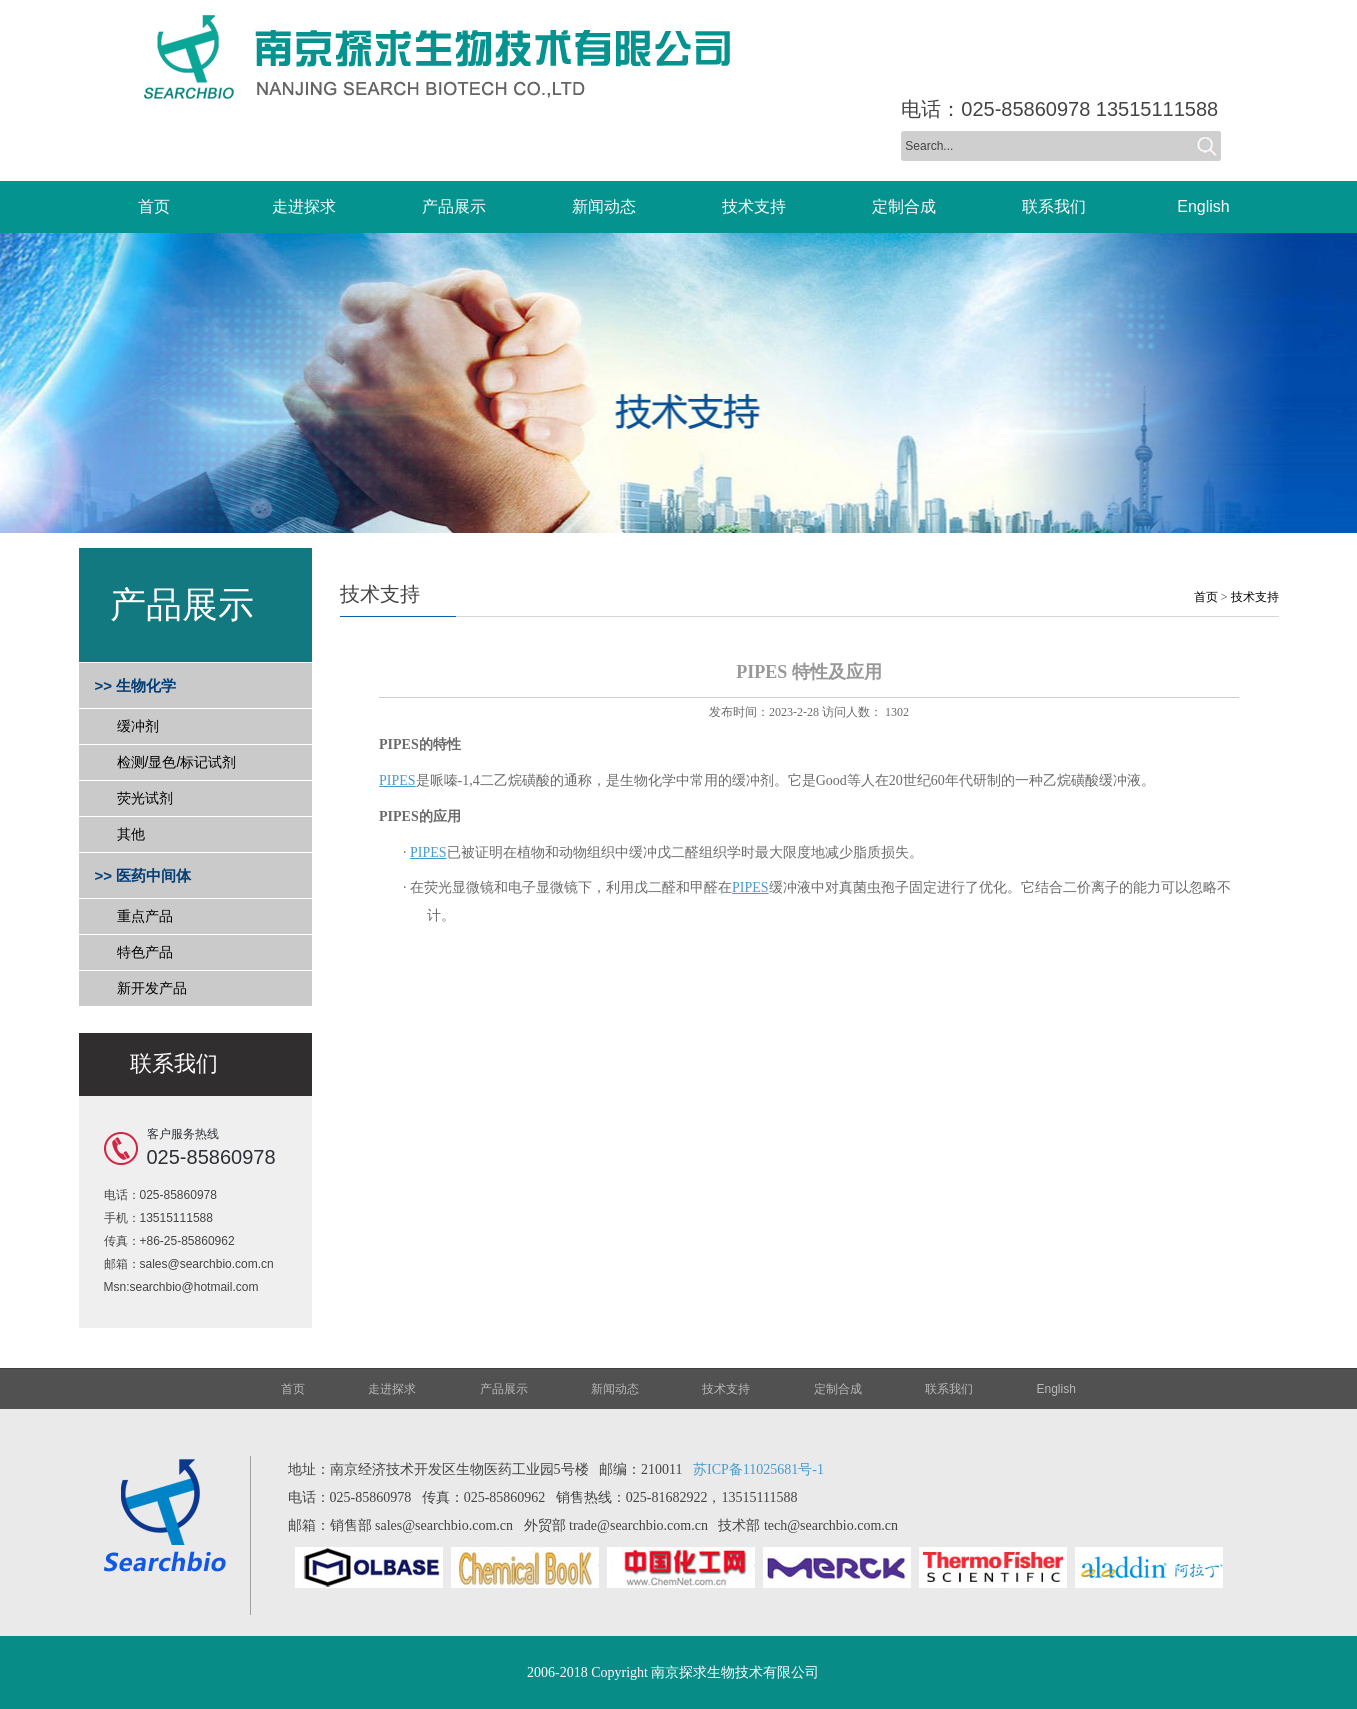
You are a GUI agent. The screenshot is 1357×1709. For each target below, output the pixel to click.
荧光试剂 (145, 798)
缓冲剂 (138, 726)
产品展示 (504, 1389)
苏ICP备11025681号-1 (758, 1469)
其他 (131, 834)
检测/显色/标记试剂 (177, 762)
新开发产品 (152, 988)
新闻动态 (615, 1389)
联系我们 (949, 1389)
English (1056, 1389)
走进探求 (392, 1389)
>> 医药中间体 (143, 875)
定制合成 (838, 1389)
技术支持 (1255, 597)
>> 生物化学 (136, 685)
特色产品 (145, 952)
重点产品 (145, 916)
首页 (1206, 597)
